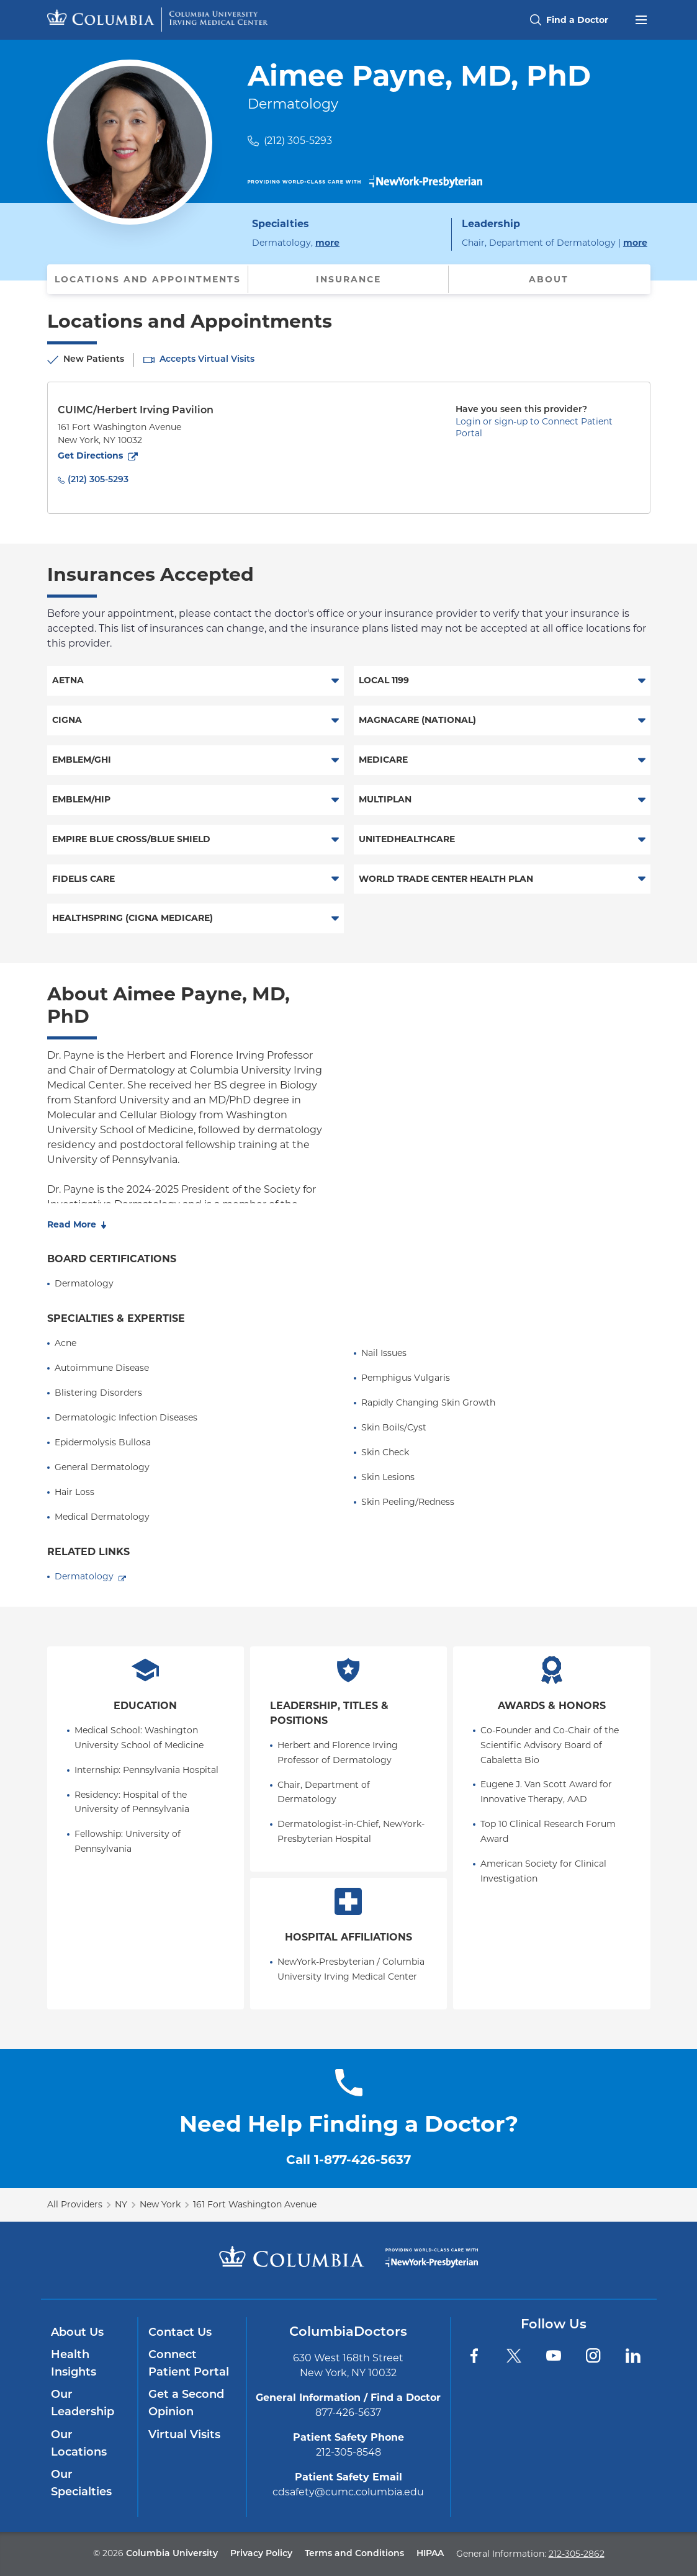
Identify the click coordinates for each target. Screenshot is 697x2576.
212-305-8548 (348, 2452)
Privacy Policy (261, 2554)
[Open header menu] (641, 19)
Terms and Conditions (354, 2554)
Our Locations (79, 2444)
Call (348, 2159)
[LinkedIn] (633, 2355)
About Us (77, 2333)
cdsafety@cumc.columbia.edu (348, 2492)
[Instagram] (593, 2355)
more (327, 242)
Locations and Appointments (148, 279)
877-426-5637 (348, 2412)
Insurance (348, 279)
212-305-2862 (577, 2553)
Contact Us (180, 2333)
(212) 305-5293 (298, 140)
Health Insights (73, 2364)
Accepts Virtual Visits (207, 359)
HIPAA (430, 2554)
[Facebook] (474, 2355)
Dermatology (84, 1576)
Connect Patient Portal (188, 2364)
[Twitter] (513, 2355)
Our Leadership (82, 2403)
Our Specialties (81, 2483)
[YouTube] (553, 2355)
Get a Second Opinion (186, 2403)
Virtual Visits (184, 2435)
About (549, 279)
